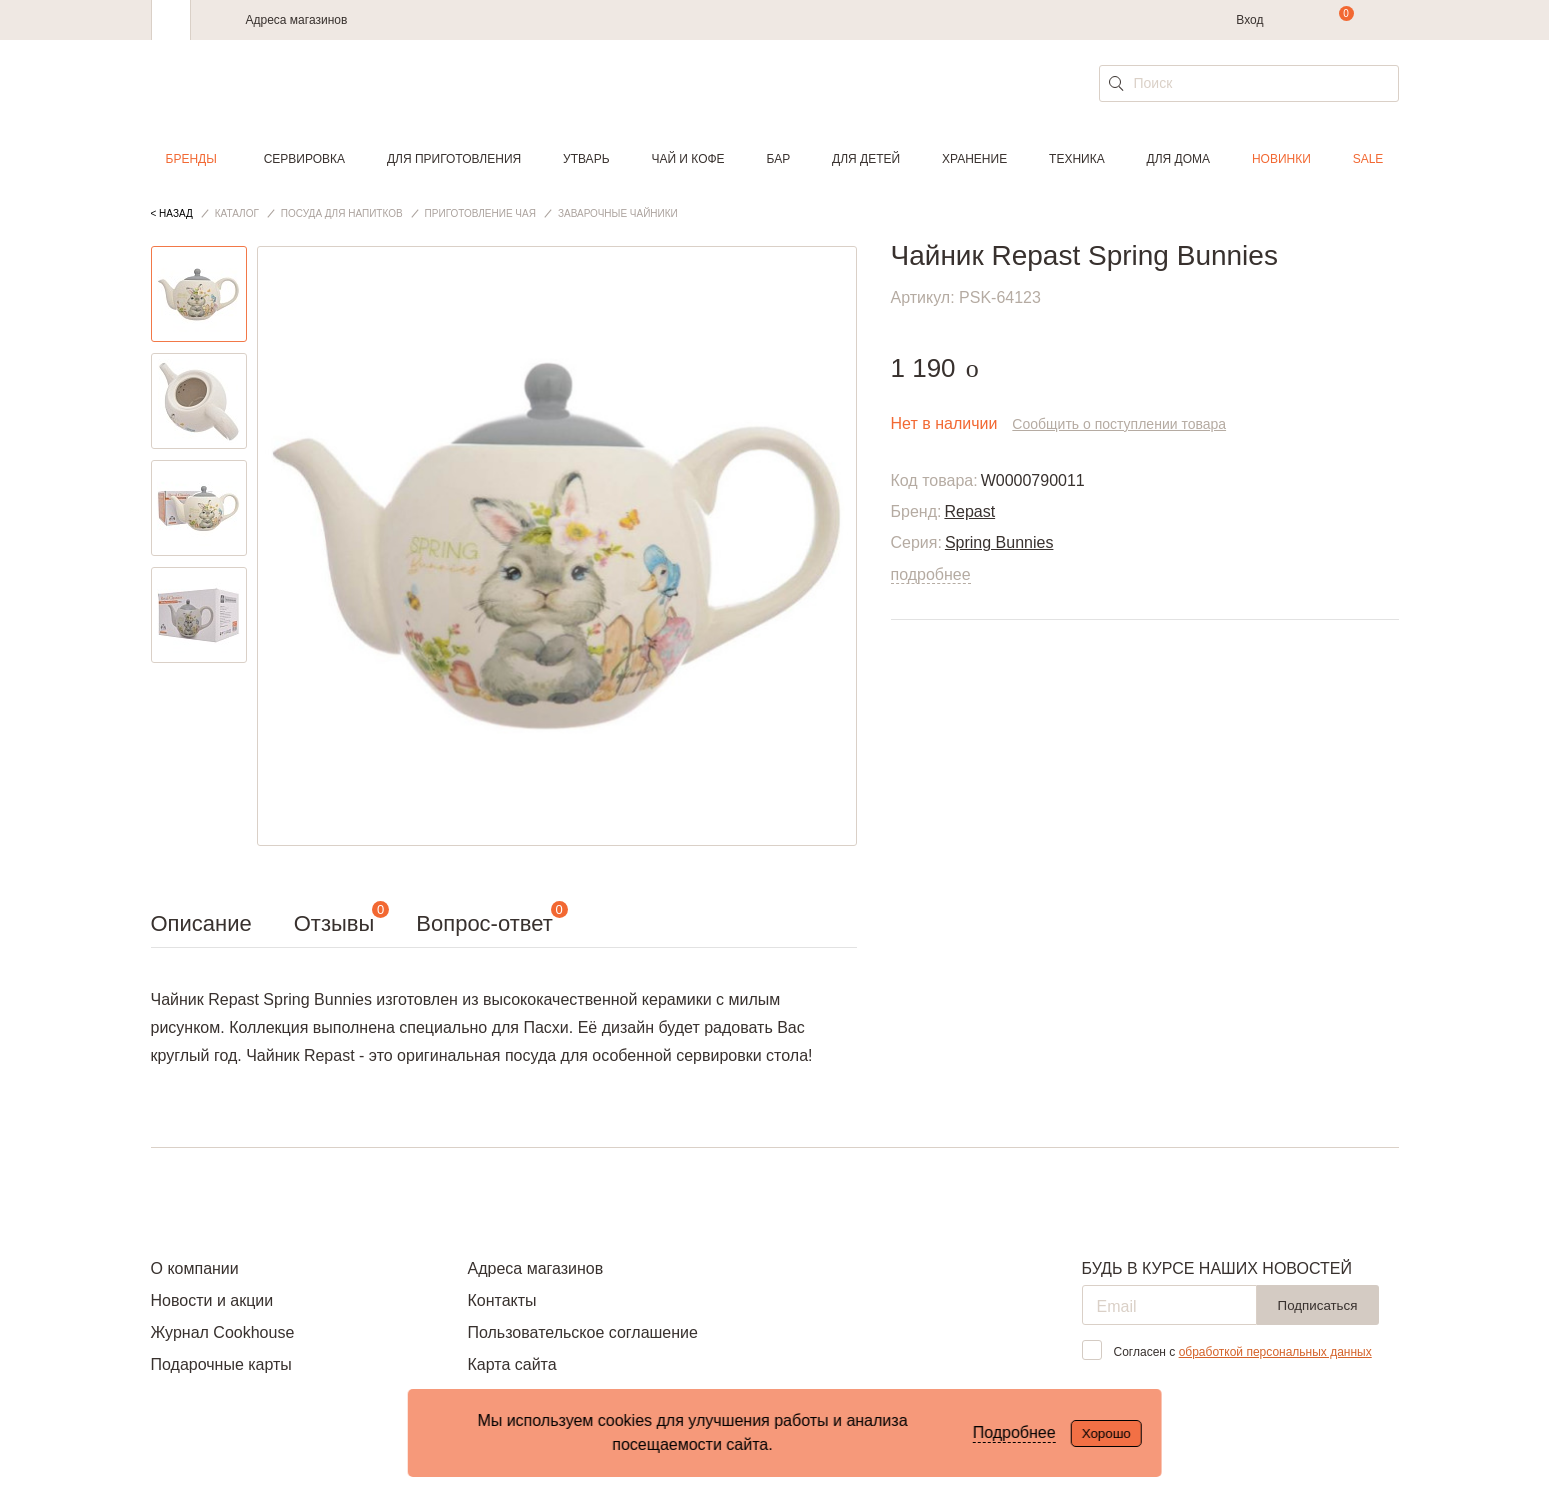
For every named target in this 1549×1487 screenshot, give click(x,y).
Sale (1368, 159)
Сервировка (304, 159)
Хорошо (1106, 1433)
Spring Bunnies (999, 542)
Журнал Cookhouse (223, 1332)
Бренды (191, 159)
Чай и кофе (687, 159)
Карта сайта (511, 1364)
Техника (1077, 159)
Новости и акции (212, 1300)
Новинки (1281, 159)
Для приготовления (454, 159)
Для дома (1178, 159)
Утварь (586, 159)
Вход (1249, 20)
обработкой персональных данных (1275, 1352)
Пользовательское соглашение (582, 1332)
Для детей (866, 159)
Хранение (974, 159)
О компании (195, 1268)
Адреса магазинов (297, 20)
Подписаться (1318, 1305)
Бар (779, 159)
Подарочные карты (221, 1364)
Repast (969, 511)
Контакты (501, 1300)
